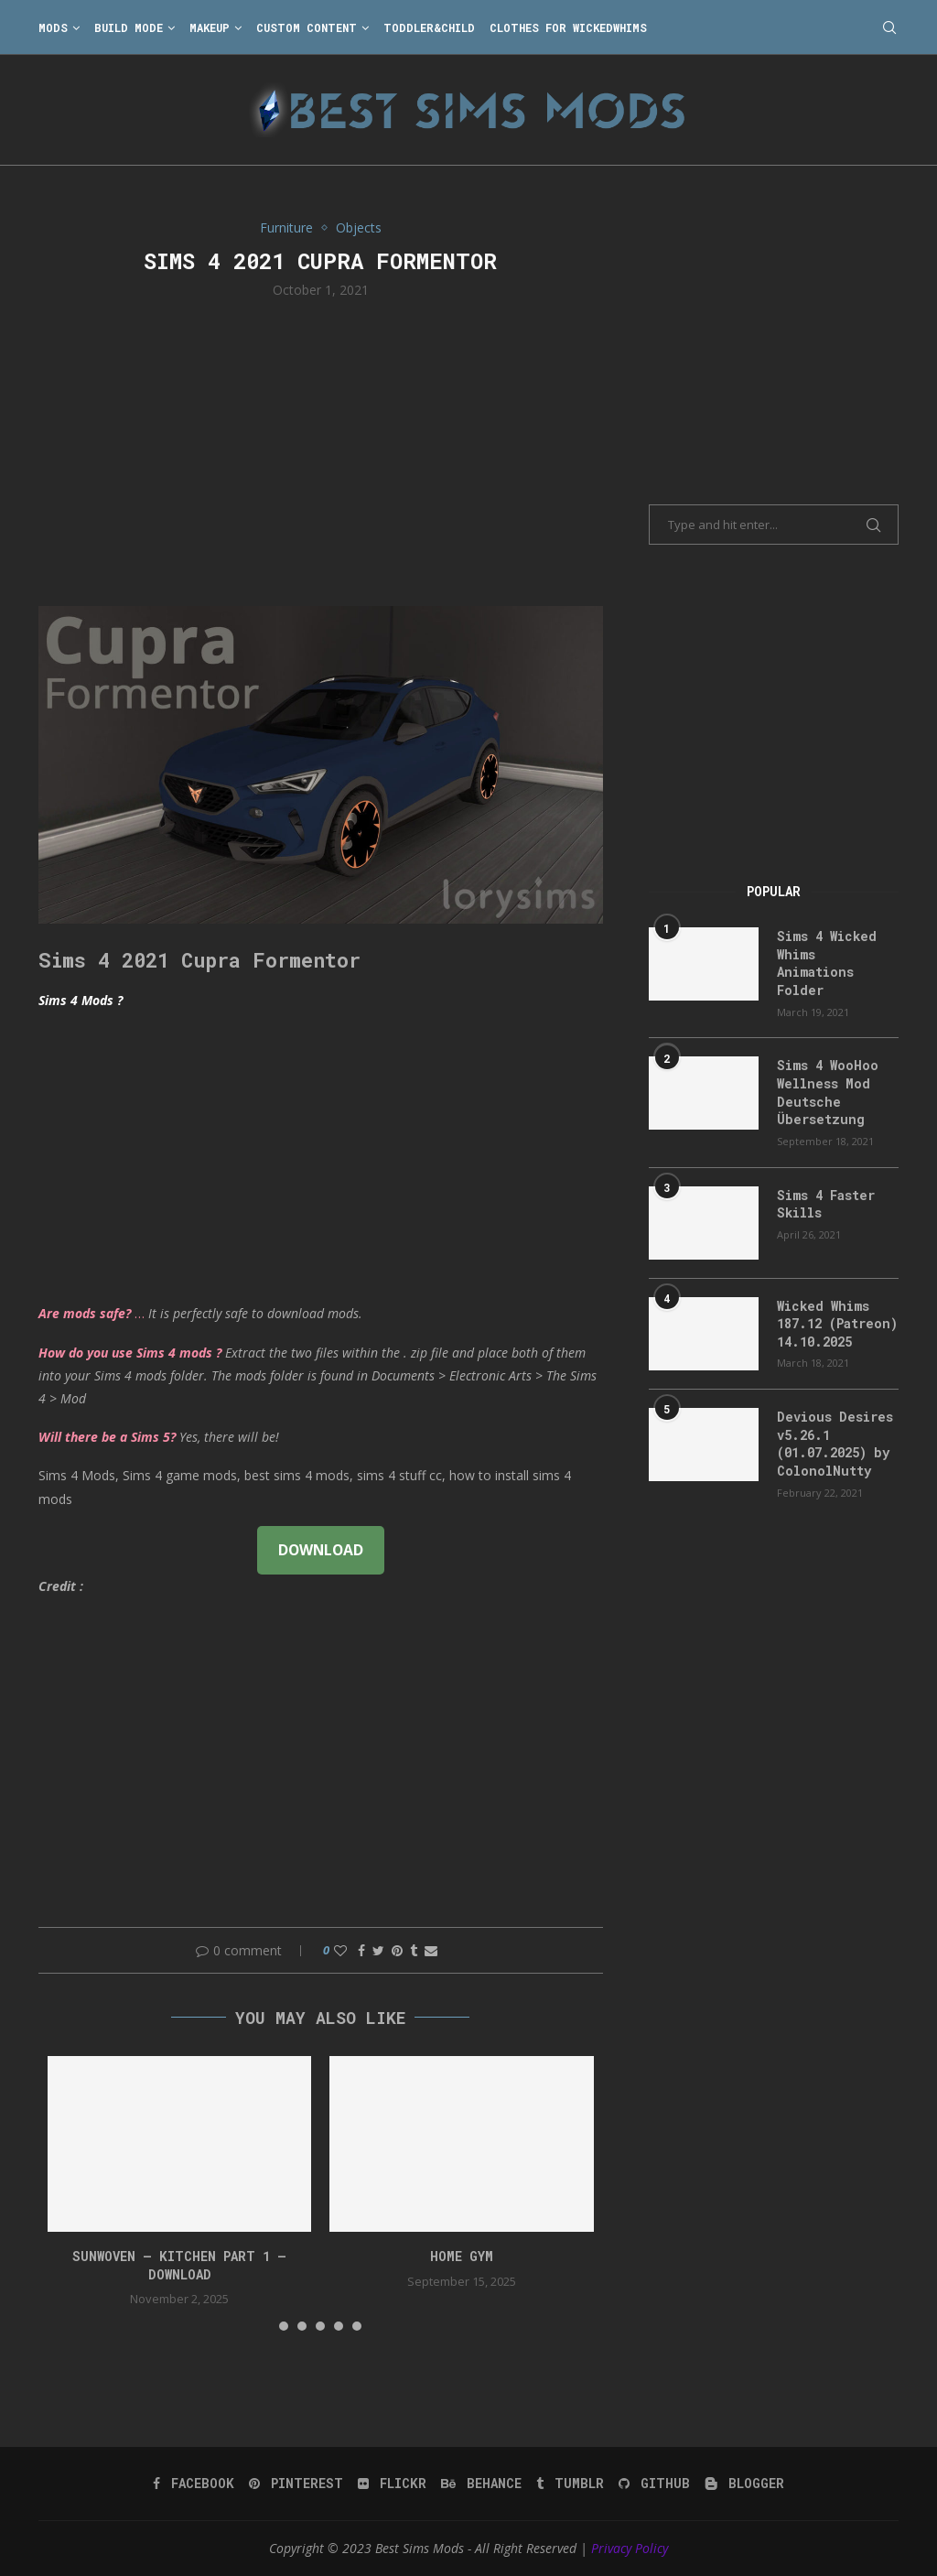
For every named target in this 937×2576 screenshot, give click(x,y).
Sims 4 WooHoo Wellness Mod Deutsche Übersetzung (827, 1092)
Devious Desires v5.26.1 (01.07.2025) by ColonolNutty (835, 1443)
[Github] (654, 2483)
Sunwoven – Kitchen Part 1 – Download (179, 2265)
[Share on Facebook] (361, 1950)
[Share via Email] (431, 1950)
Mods (53, 27)
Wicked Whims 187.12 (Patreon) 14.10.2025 (837, 1323)
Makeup (209, 27)
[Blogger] (744, 2483)
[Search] (889, 27)
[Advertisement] (320, 450)
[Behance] (481, 2483)
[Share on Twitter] (378, 1950)
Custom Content (306, 27)
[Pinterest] (296, 2483)
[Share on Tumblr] (413, 1950)
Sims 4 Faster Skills (826, 1204)
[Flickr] (392, 2483)
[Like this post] (340, 1950)
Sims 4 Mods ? (80, 1000)
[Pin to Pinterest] (397, 1950)
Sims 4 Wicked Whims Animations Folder (827, 963)
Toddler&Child (429, 27)
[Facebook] (193, 2483)
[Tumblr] (570, 2483)
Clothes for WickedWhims (568, 27)
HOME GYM (461, 2256)
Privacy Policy (629, 2548)
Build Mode (128, 27)
